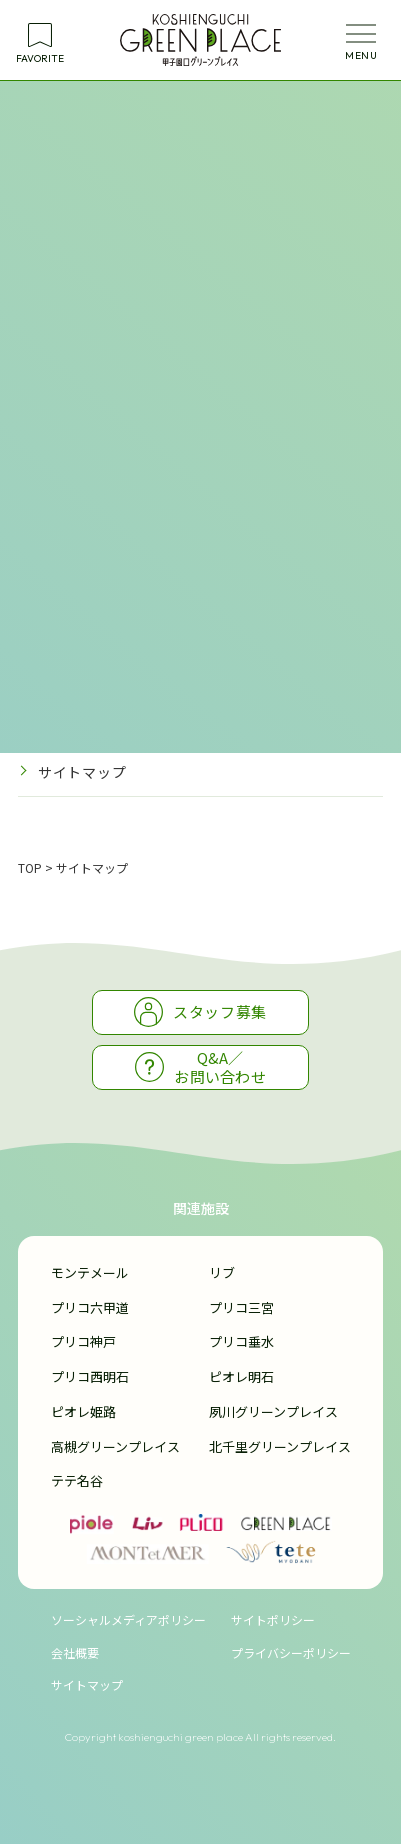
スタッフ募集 (200, 1011)
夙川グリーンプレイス (273, 1411)
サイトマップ (82, 772)
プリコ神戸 (83, 1341)
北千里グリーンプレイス (280, 1446)
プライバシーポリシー (111, 725)
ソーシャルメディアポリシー (128, 1619)
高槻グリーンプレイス (115, 1446)
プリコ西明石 (90, 1376)
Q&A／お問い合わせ (200, 1067)
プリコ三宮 (241, 1307)
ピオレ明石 (241, 1376)
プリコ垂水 (241, 1341)
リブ (222, 1272)
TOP (30, 867)
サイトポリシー (89, 677)
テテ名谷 (77, 1480)
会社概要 (75, 1652)
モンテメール (90, 1272)
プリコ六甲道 (90, 1307)
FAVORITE (40, 58)
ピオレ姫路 (83, 1411)
